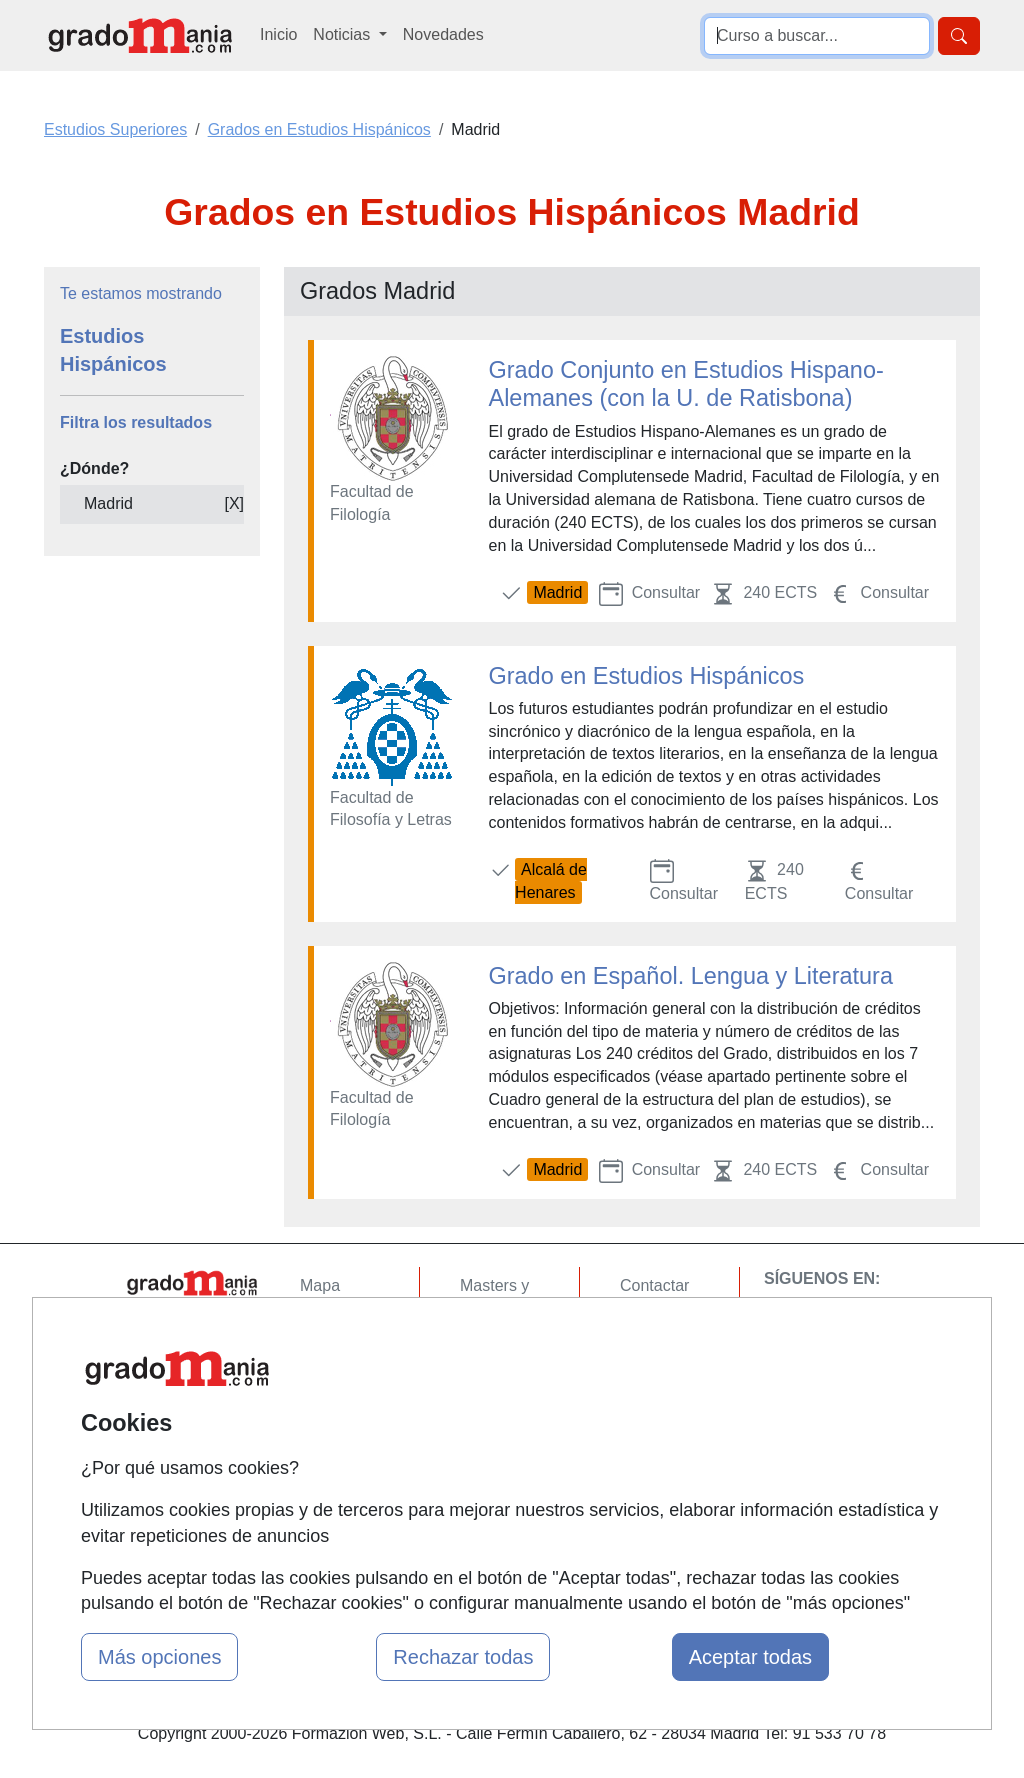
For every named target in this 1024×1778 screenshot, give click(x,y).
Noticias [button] (343, 34)
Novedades (443, 34)
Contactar (654, 1285)
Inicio (278, 34)
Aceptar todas (750, 1657)
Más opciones (159, 1657)
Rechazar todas (463, 1657)
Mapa (320, 1285)
